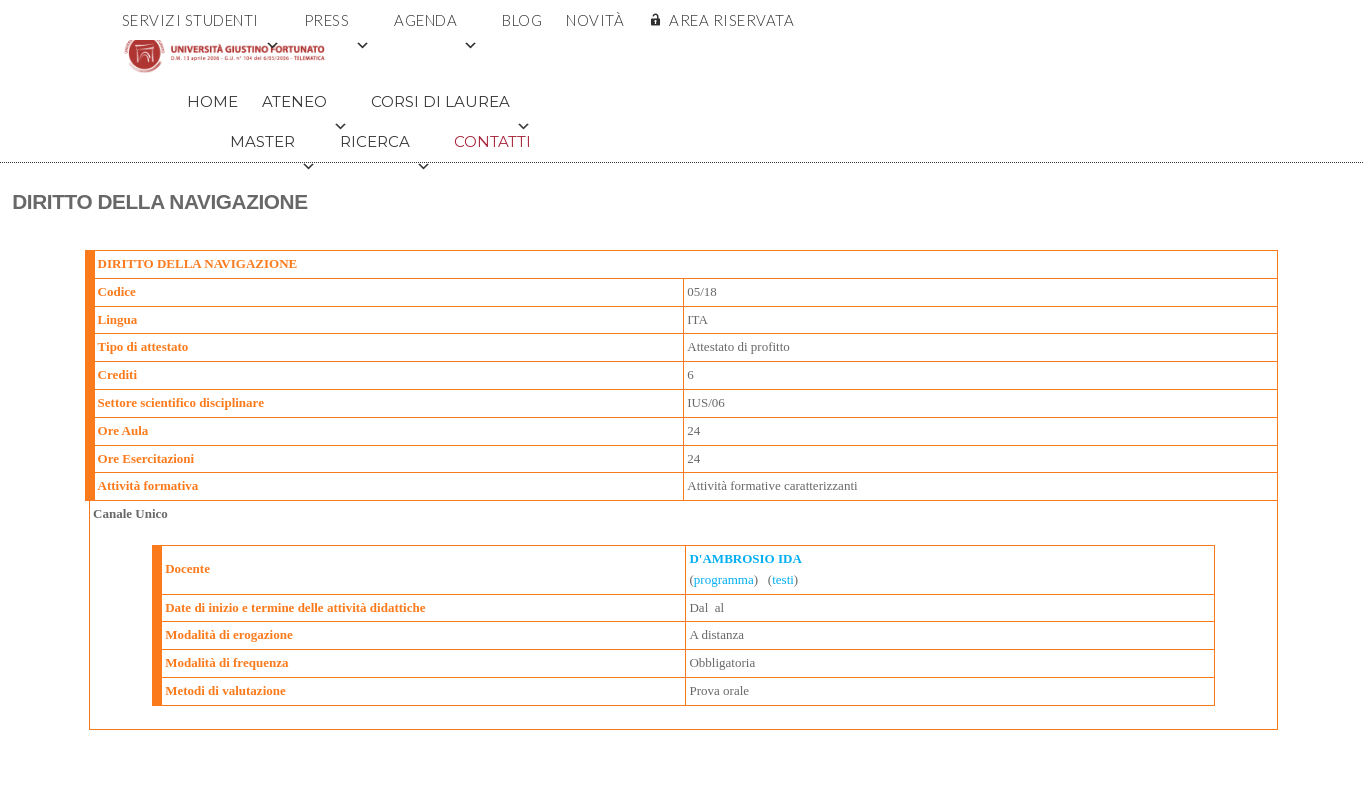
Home (212, 101)
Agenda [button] (436, 25)
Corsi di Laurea (451, 107)
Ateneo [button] (305, 107)
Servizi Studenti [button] (201, 25)
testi (783, 579)
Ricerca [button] (385, 147)
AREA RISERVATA (731, 20)
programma (724, 579)
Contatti (492, 141)
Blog (522, 20)
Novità (595, 20)
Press (337, 25)
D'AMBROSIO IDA (745, 558)
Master (273, 147)
